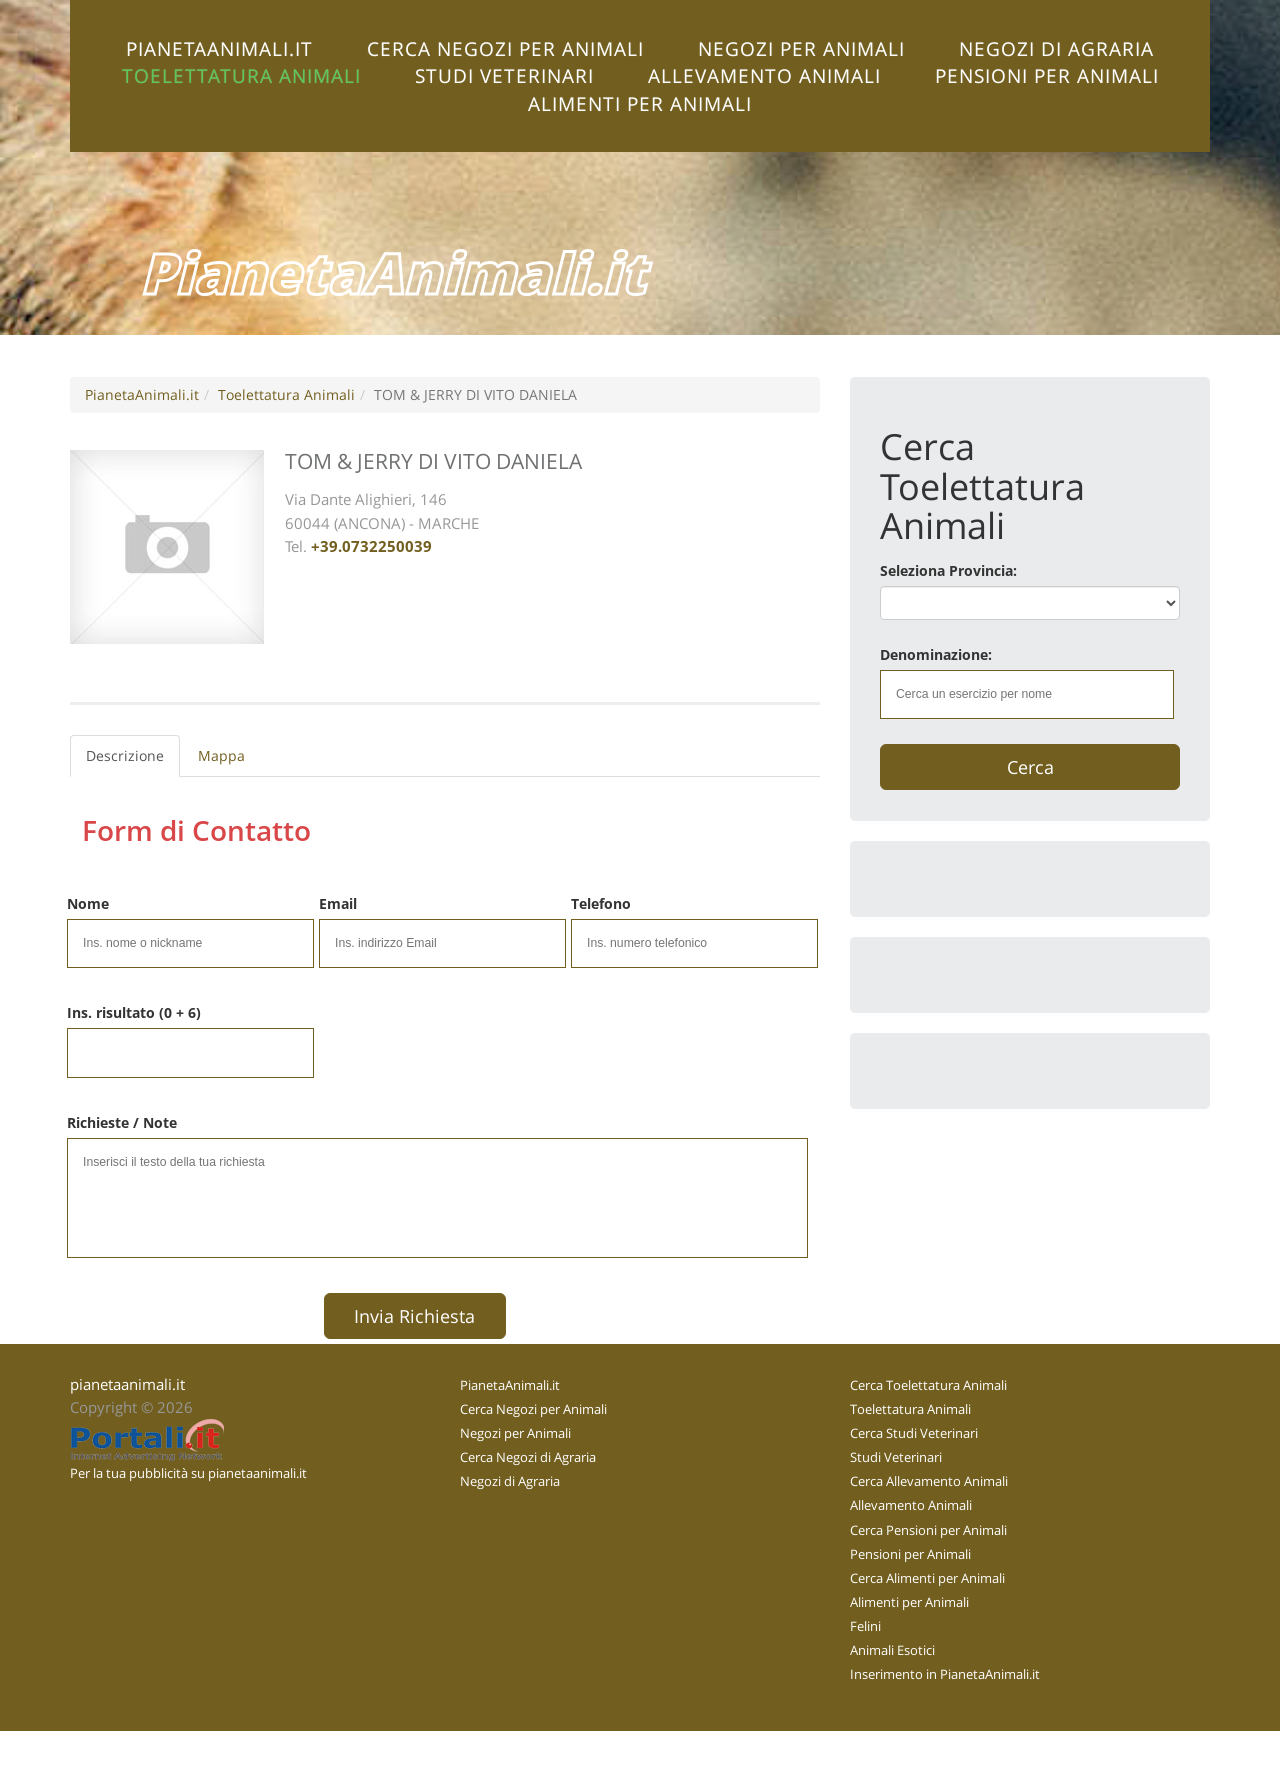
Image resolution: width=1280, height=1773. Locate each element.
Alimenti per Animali (640, 103)
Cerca (1030, 767)
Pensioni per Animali (1047, 75)
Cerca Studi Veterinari (914, 1433)
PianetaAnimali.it (219, 48)
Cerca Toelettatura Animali (928, 1385)
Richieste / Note (122, 1122)
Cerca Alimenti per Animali (927, 1578)
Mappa (221, 755)
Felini (865, 1626)
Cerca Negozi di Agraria (528, 1457)
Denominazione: (936, 654)
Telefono (601, 903)
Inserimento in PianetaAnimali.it (945, 1674)
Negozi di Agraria (1056, 48)
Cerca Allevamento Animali (929, 1481)
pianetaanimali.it (127, 1384)
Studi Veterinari (504, 75)
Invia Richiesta (414, 1316)
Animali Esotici (892, 1650)
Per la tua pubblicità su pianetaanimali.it (188, 1473)
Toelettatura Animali (241, 75)
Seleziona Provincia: (948, 570)
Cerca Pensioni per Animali (928, 1530)
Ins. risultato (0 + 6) (134, 1012)
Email (338, 903)
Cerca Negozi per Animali (505, 48)
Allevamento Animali (764, 75)
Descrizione (125, 755)
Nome (88, 903)
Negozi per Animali (801, 48)
